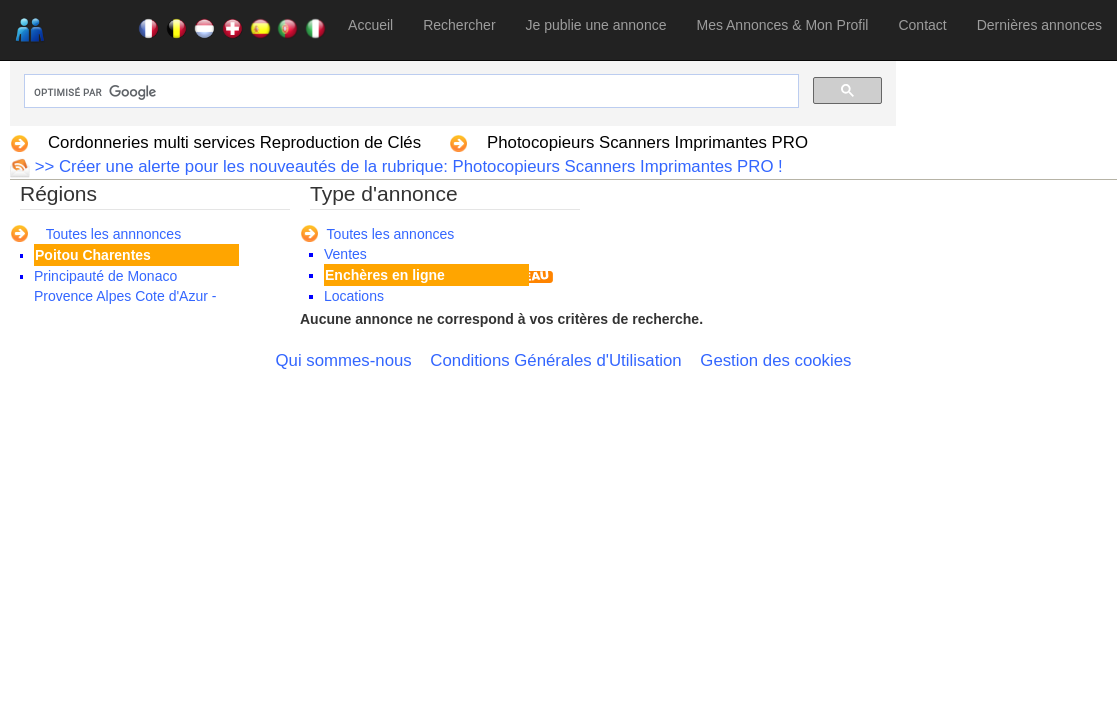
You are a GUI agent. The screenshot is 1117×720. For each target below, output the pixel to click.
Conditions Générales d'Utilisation (555, 360)
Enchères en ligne (385, 275)
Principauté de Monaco (105, 276)
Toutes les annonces (391, 234)
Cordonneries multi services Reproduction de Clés (234, 142)
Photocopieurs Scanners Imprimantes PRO (647, 142)
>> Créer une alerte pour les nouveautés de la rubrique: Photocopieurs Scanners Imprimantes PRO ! (406, 166)
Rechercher (459, 25)
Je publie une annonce (596, 25)
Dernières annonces (1039, 25)
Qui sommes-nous (344, 360)
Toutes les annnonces (113, 234)
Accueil (370, 25)
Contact (922, 25)
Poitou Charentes (93, 255)
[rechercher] (409, 92)
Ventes (345, 254)
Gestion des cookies (775, 360)
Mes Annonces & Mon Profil (782, 25)
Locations (354, 296)
